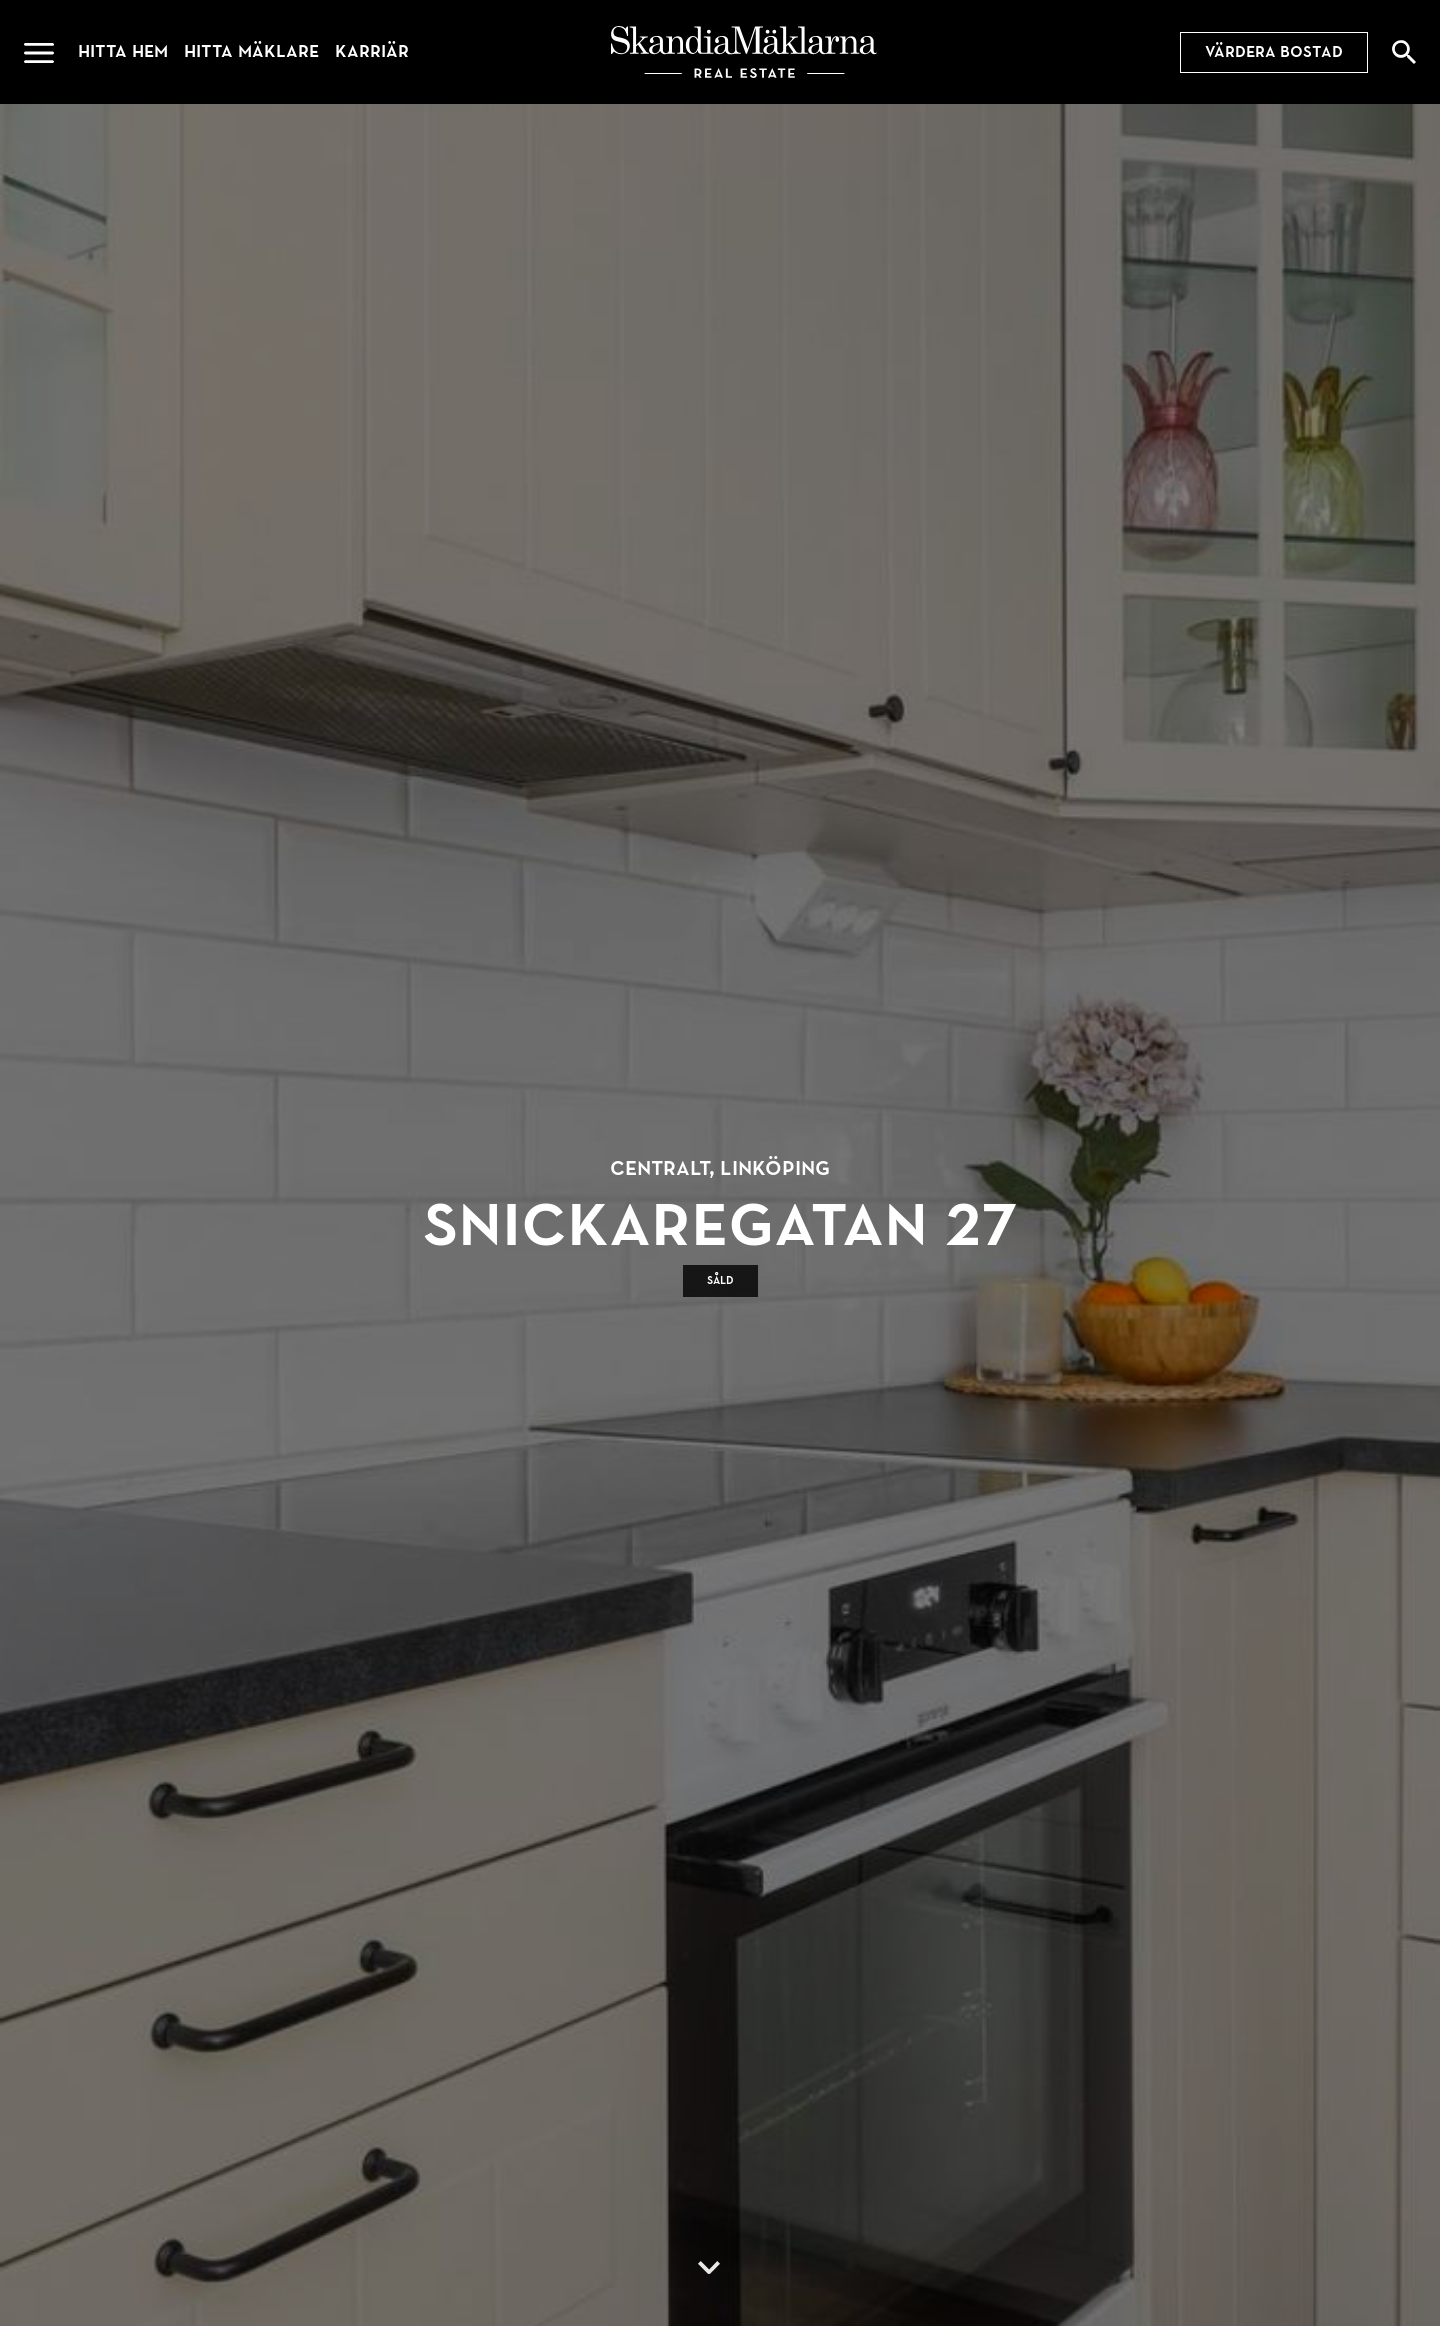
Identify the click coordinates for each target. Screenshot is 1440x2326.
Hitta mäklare (251, 51)
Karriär (372, 51)
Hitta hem (123, 51)
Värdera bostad (1274, 52)
